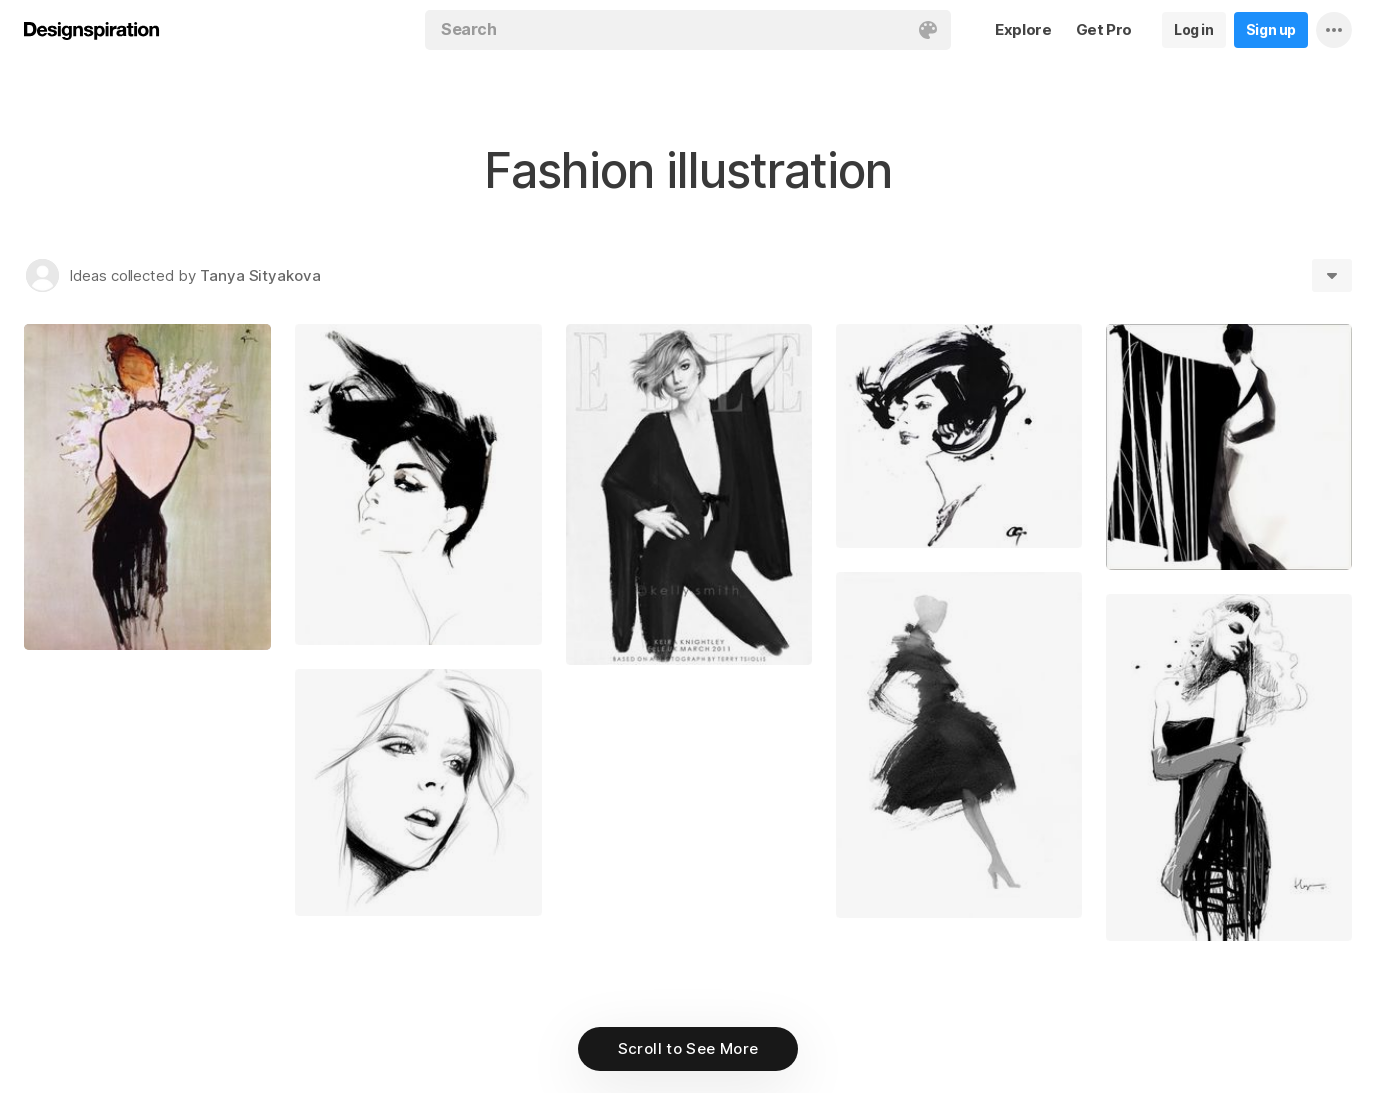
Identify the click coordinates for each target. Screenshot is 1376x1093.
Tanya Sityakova (260, 275)
